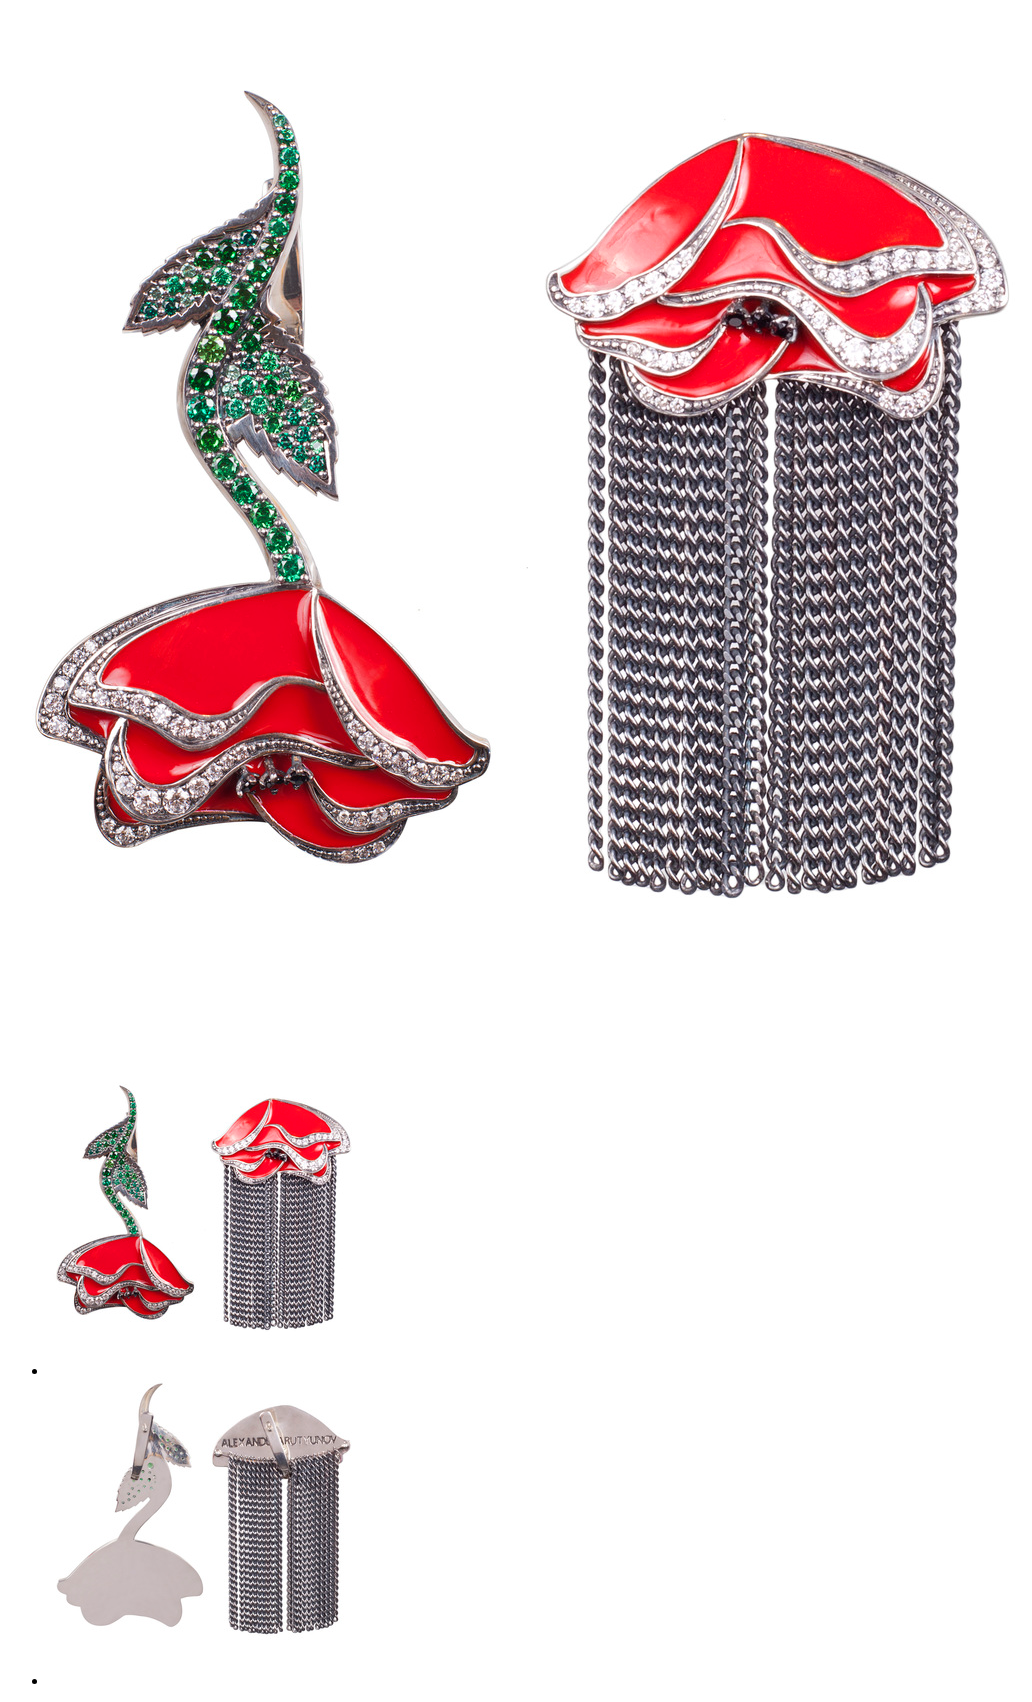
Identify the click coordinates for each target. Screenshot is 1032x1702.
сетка (26, 16)
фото (64, 16)
